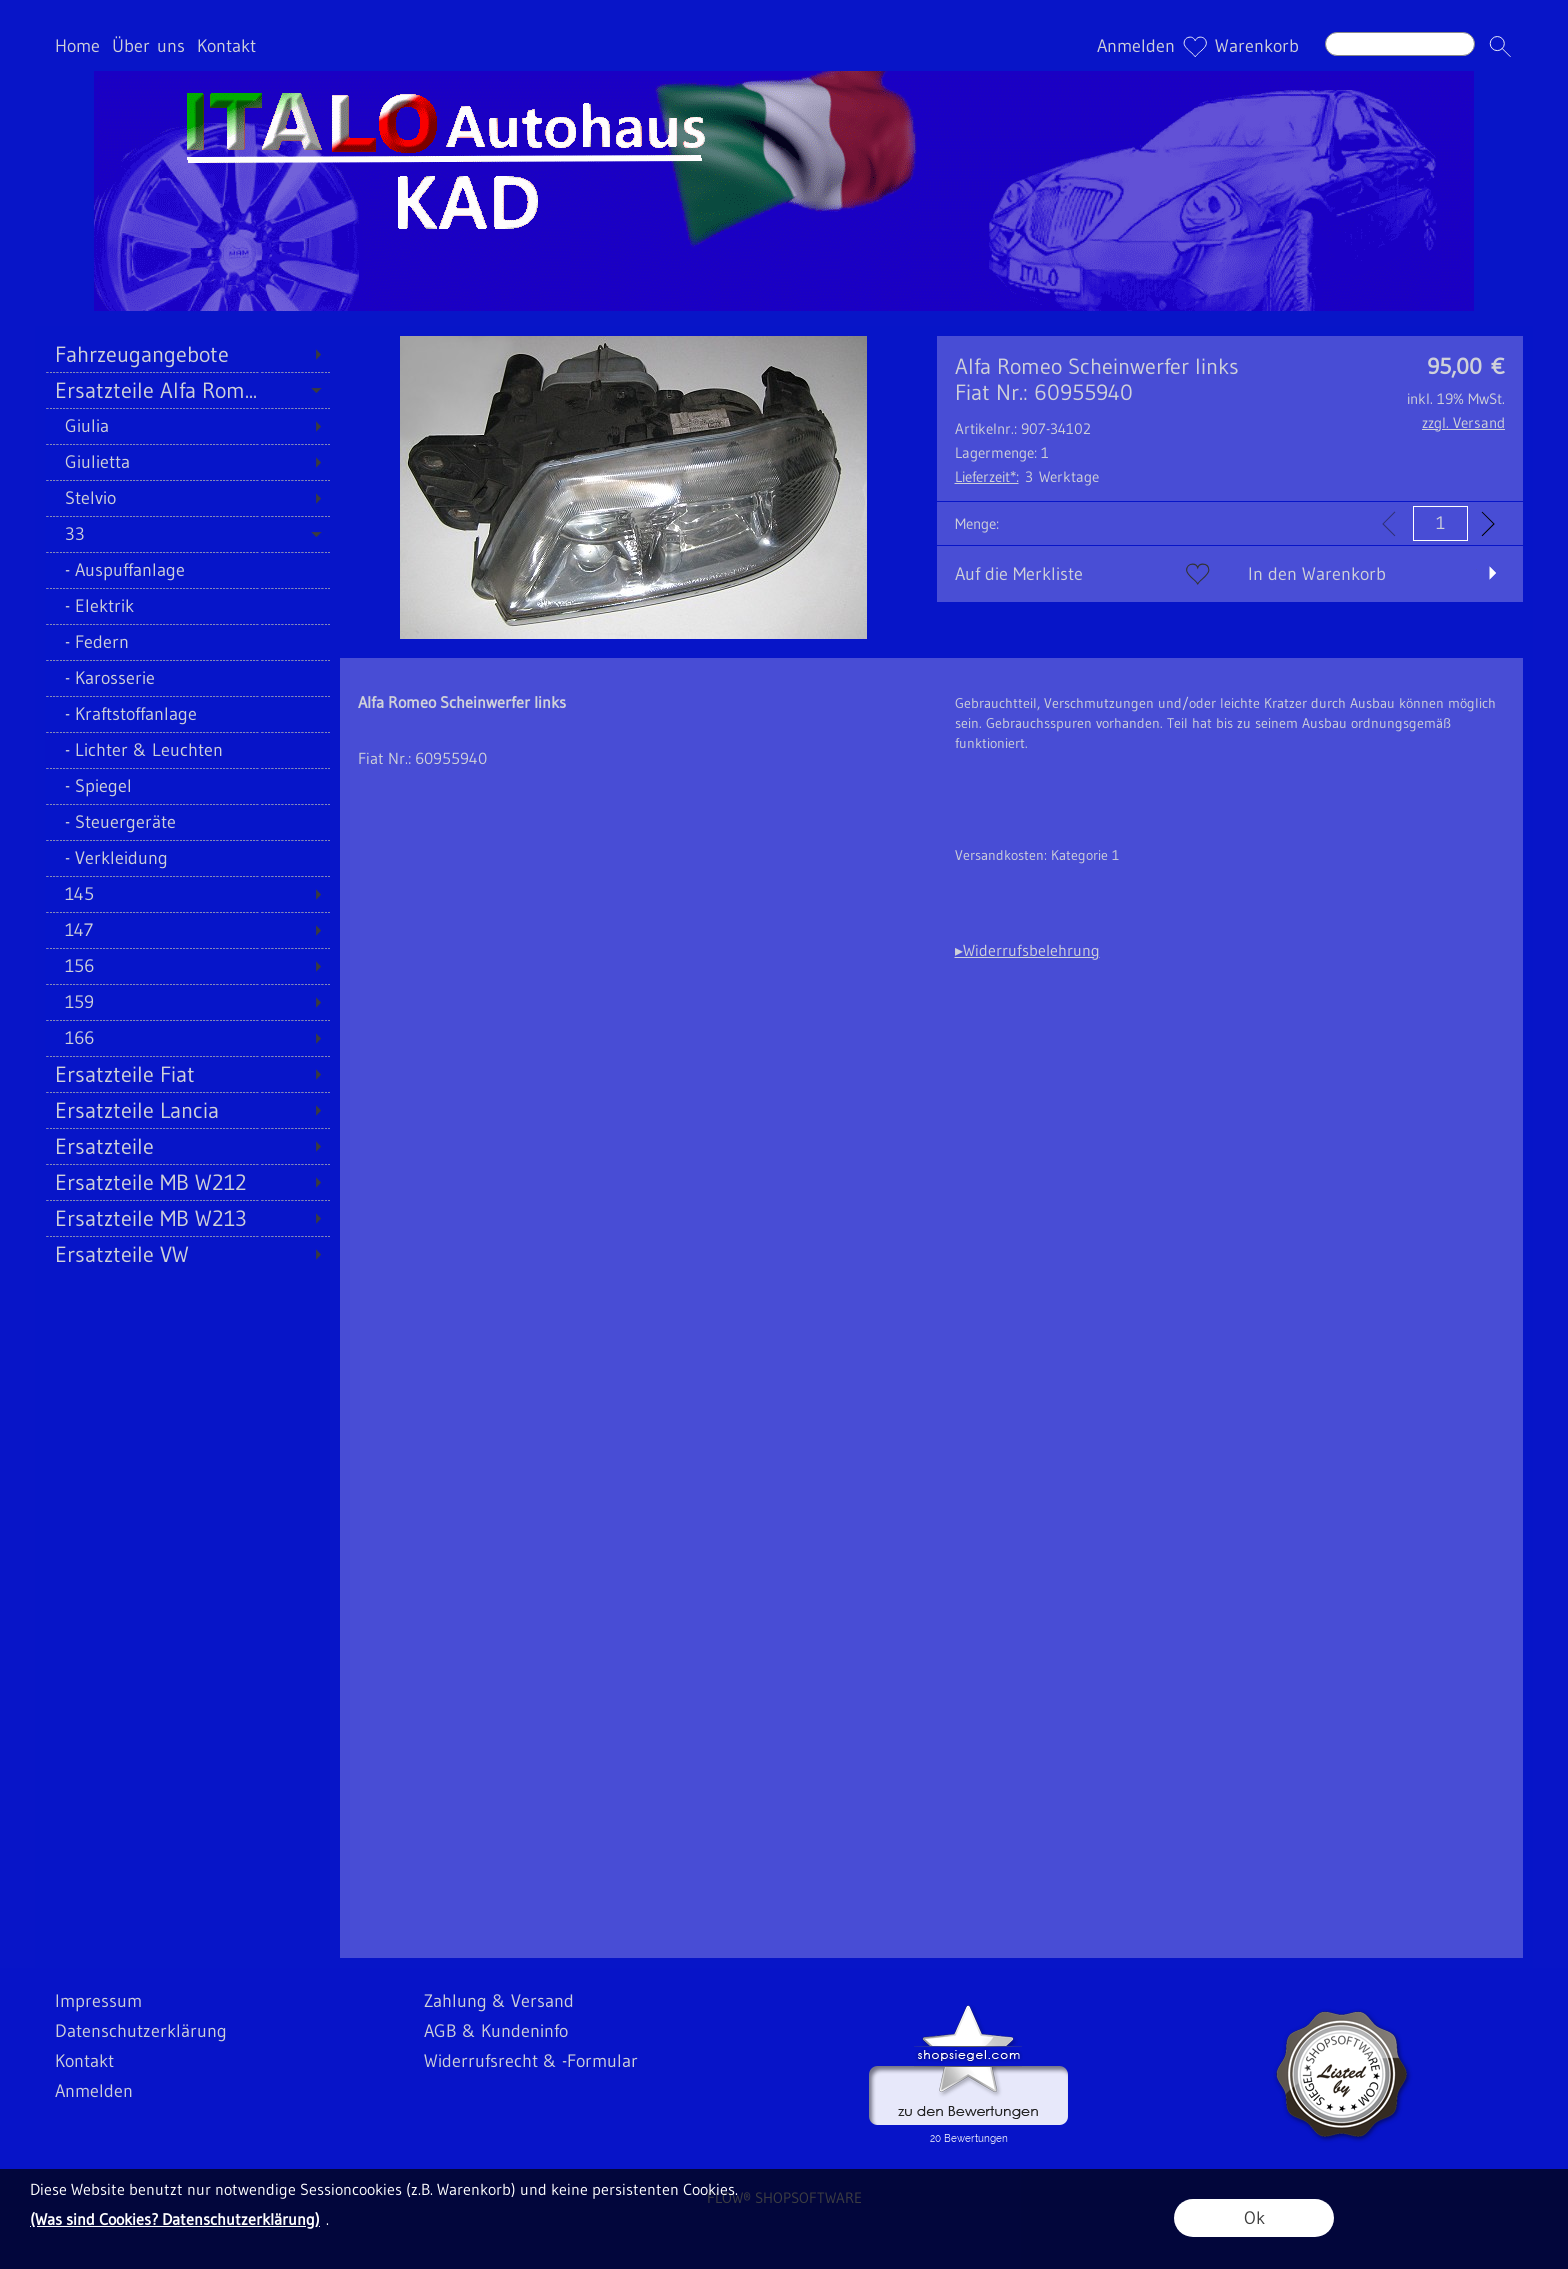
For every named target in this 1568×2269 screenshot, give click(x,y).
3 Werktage (1027, 476)
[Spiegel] (187, 786)
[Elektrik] (187, 606)
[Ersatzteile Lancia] (187, 1110)
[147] (187, 930)
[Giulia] (187, 426)
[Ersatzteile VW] (187, 1254)
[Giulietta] (187, 462)
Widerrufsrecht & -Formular (531, 2061)
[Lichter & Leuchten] (187, 750)
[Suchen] (1400, 44)
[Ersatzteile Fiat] (187, 1074)
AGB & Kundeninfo (496, 2031)
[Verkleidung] (187, 858)
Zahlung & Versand (499, 2001)
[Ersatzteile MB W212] (187, 1182)
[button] (1500, 46)
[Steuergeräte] (187, 822)
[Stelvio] (187, 498)
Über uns (148, 46)
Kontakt (226, 46)
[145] (187, 894)
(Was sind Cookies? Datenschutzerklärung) (175, 2219)
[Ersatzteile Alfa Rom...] (187, 390)
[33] (187, 534)
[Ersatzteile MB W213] (187, 1218)
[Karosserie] (187, 678)
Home (77, 46)
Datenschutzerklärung (141, 2031)
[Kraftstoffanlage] (187, 714)
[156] (187, 966)
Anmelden (1136, 46)
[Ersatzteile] (187, 1146)
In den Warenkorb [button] (1317, 574)
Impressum (98, 2001)
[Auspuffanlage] (187, 570)
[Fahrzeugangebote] (187, 354)
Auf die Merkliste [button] (1019, 574)
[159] (187, 1002)
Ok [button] (1254, 2218)
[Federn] (187, 642)
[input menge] (1440, 523)
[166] (187, 1038)
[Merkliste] (1195, 46)
